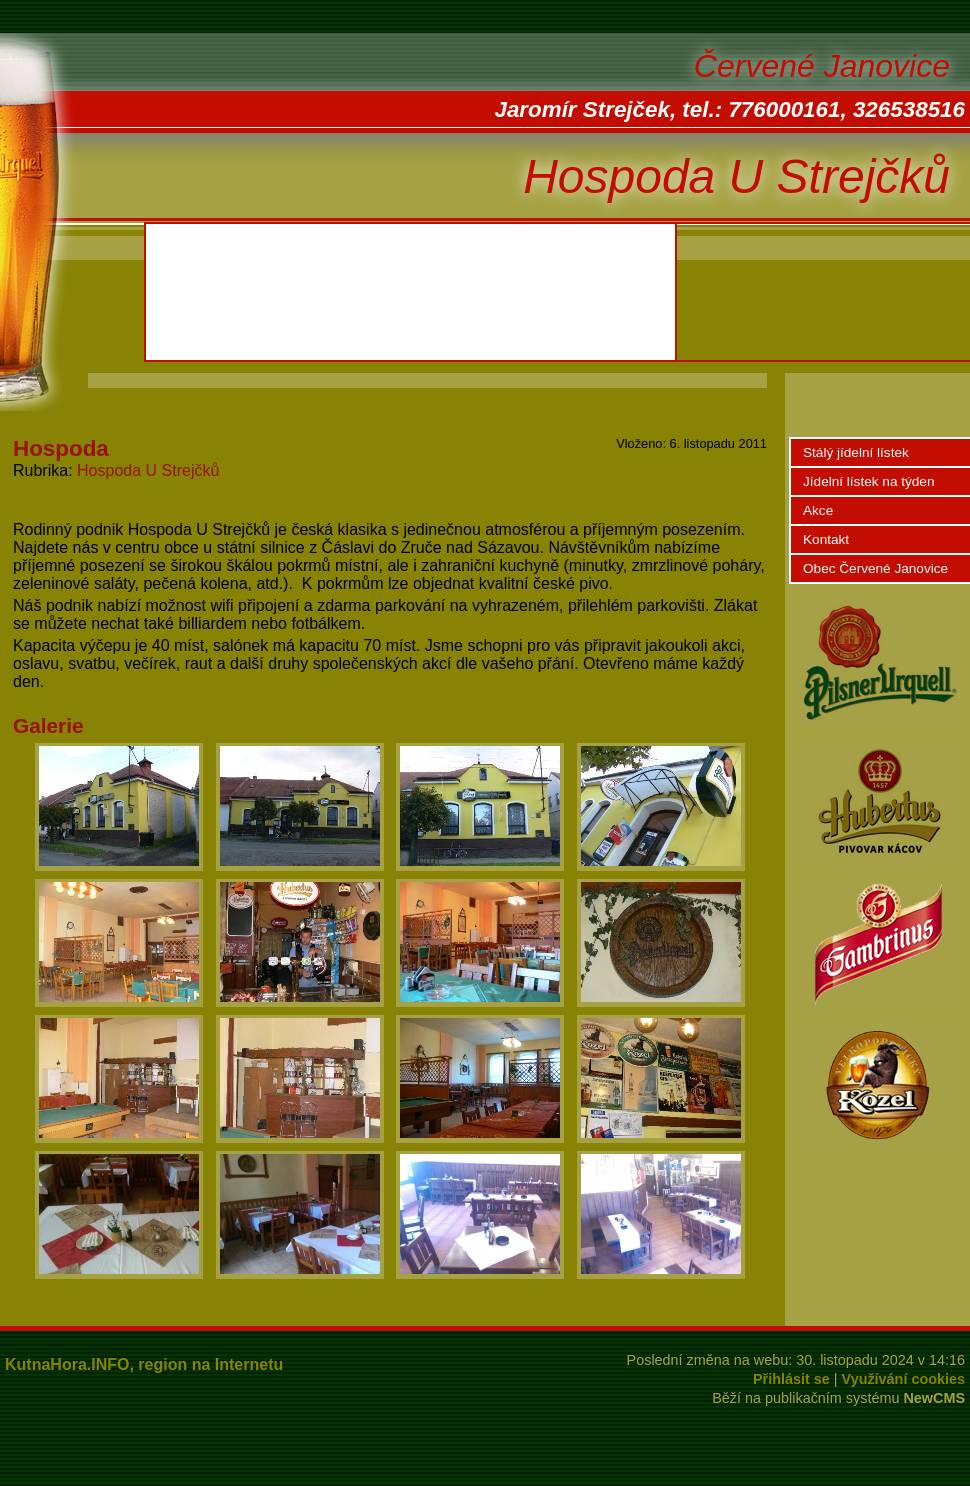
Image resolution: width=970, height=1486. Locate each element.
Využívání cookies (903, 1379)
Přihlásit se (791, 1379)
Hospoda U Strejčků (148, 470)
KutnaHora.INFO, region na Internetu (144, 1364)
